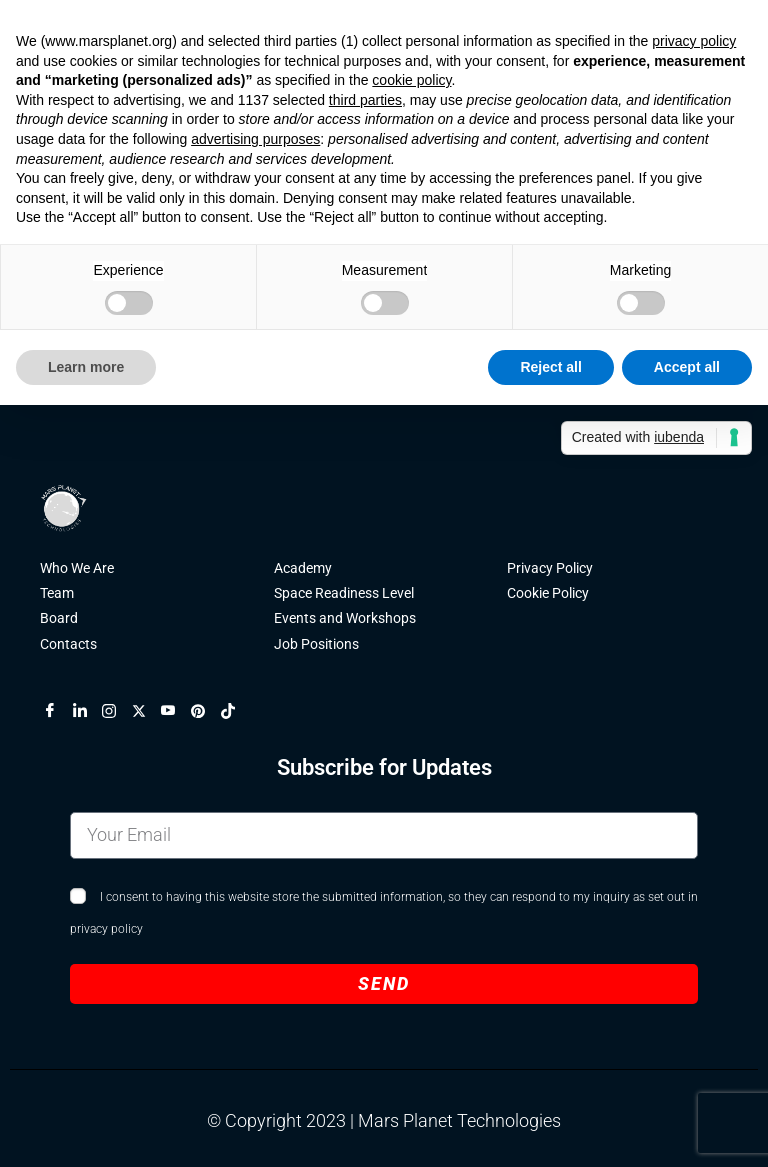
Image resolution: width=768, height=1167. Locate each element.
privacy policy (106, 929)
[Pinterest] (206, 711)
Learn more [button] (86, 367)
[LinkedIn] (88, 711)
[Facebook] (58, 711)
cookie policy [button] (411, 80)
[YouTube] (176, 711)
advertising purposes (255, 139)
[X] (147, 711)
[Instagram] (117, 711)
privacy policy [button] (694, 41)
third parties (365, 100)
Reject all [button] (550, 367)
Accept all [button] (687, 367)
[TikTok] (236, 711)
